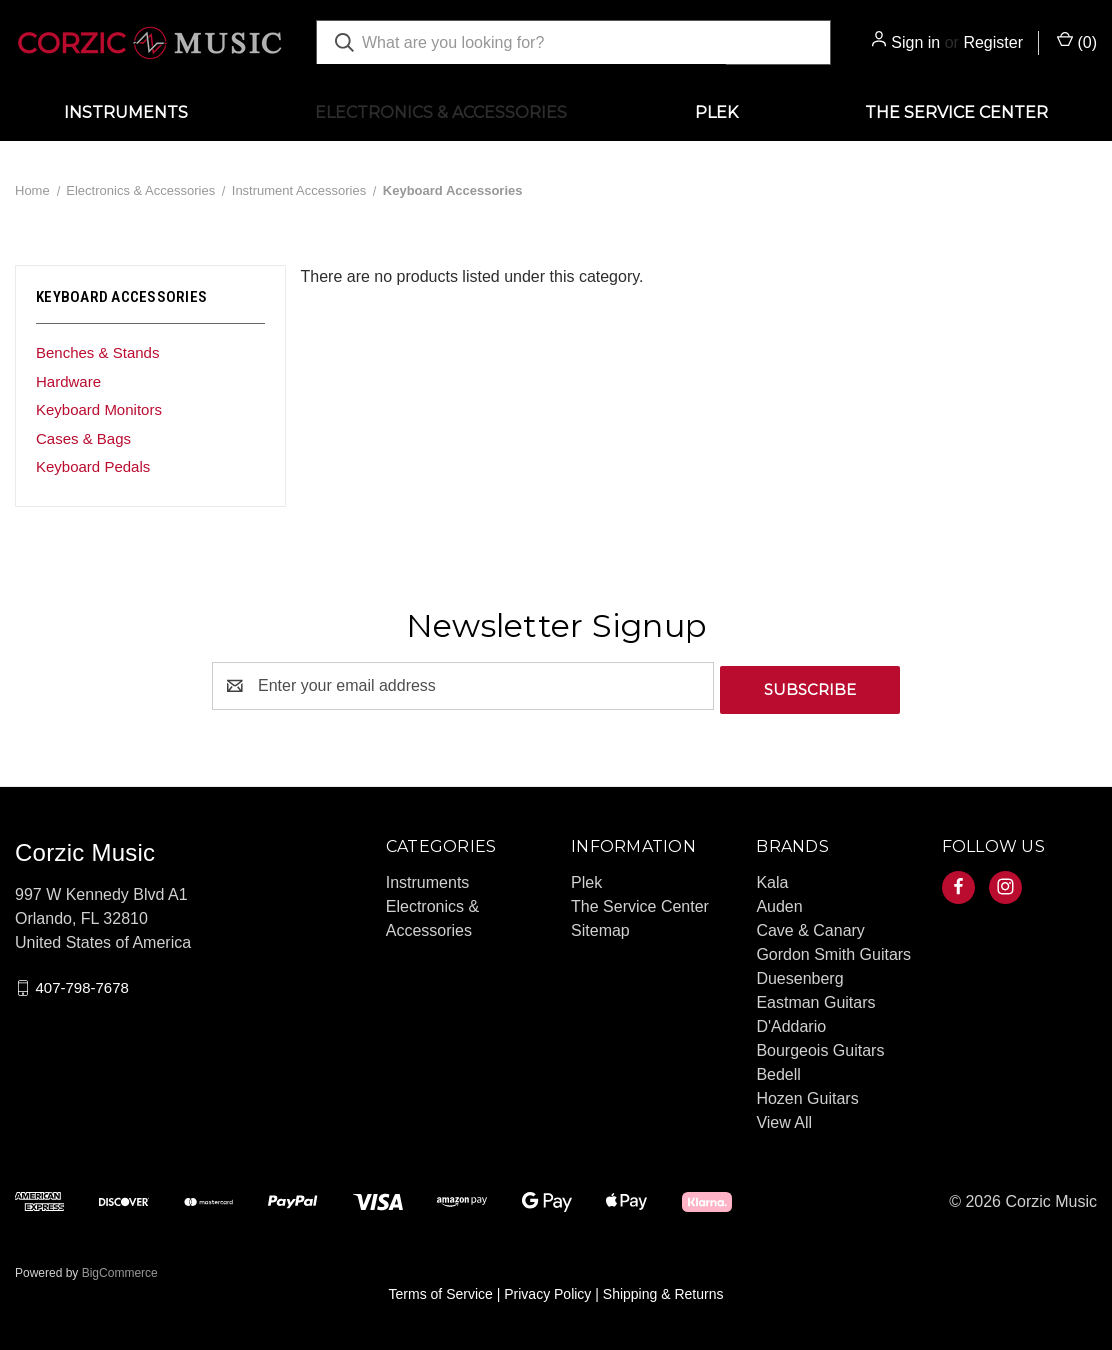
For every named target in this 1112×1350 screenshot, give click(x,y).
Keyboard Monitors (99, 409)
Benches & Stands (97, 352)
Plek (716, 112)
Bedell (778, 1070)
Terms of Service (441, 1290)
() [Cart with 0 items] (1077, 41)
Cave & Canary (810, 926)
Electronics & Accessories (441, 112)
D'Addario (791, 1022)
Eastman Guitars (815, 998)
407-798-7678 (81, 982)
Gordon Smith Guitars (833, 950)
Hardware (68, 381)
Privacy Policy (547, 1290)
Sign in (915, 42)
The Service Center (956, 112)
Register (993, 42)
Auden (779, 902)
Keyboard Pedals (93, 466)
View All (784, 1118)
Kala (772, 878)
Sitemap (600, 926)
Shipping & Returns (663, 1290)
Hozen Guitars (807, 1094)
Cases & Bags (83, 438)
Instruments (126, 112)
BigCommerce (120, 1269)
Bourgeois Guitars (820, 1046)
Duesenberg (799, 974)
